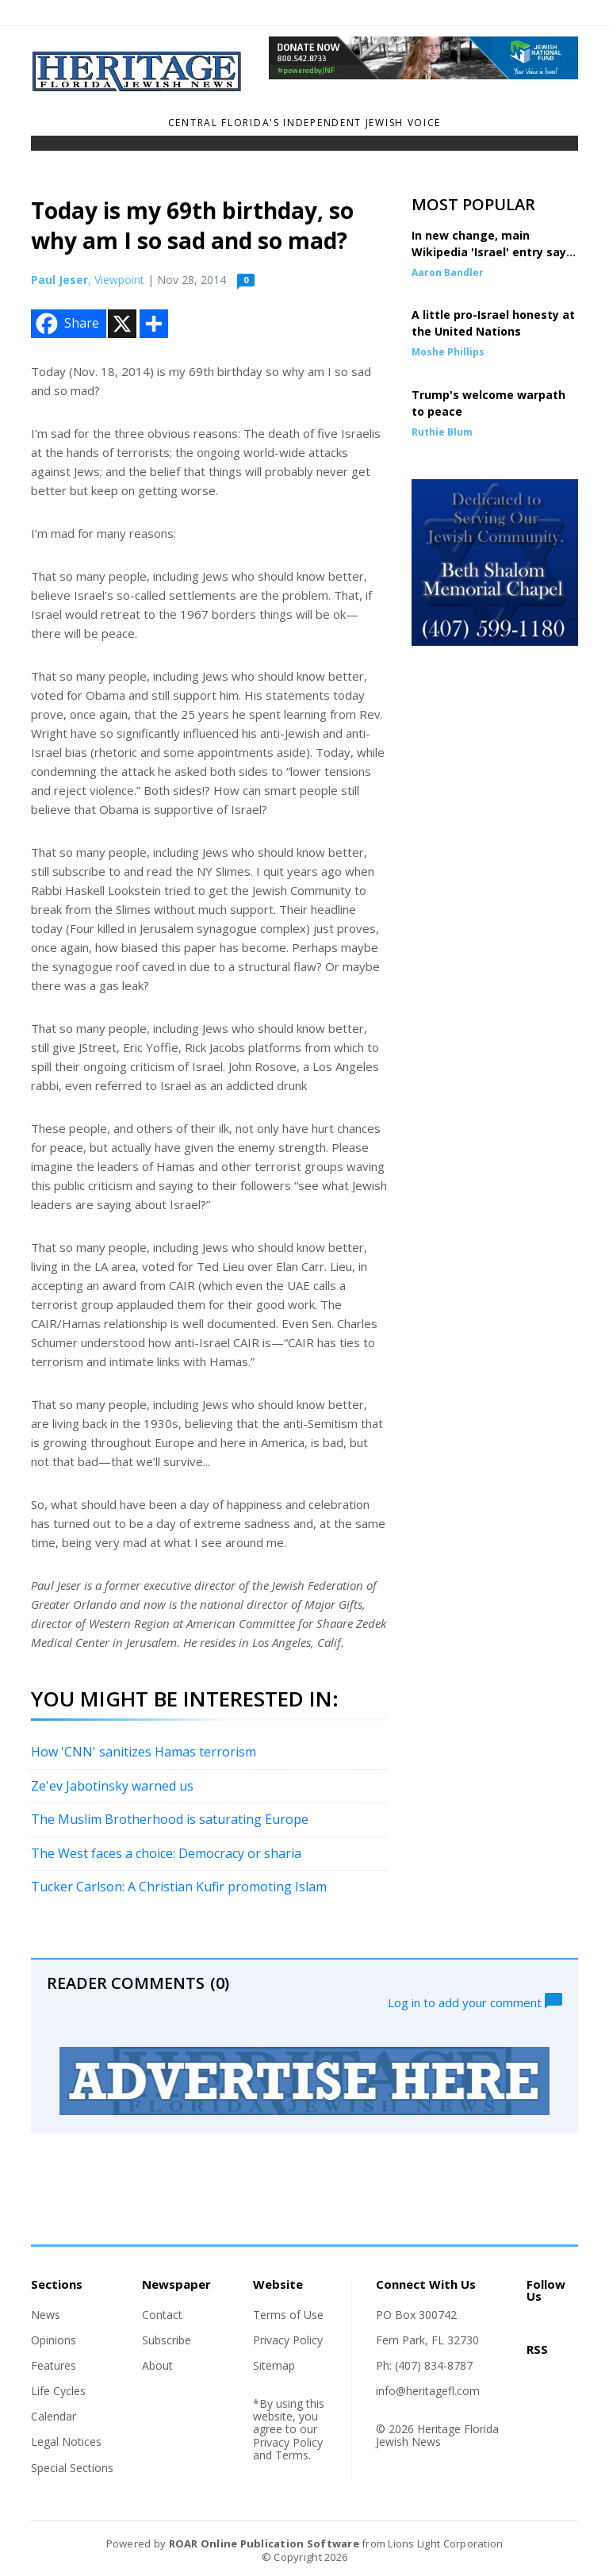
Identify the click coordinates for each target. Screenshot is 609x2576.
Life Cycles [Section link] (58, 2390)
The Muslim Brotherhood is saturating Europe (169, 1819)
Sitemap (274, 2365)
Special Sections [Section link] (72, 2467)
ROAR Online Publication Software (264, 2543)
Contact (162, 2314)
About (157, 2365)
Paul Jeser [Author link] (59, 279)
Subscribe (166, 2340)
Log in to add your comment (475, 2001)
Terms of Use (288, 2314)
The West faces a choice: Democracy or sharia (166, 1853)
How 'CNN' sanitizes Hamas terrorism (143, 1751)
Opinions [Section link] (53, 2340)
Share (66, 323)
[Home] (138, 87)
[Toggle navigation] (41, 147)
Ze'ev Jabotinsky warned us (112, 1786)
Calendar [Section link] (53, 2416)
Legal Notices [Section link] (66, 2441)
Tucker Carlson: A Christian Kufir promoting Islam (179, 1886)
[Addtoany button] (154, 323)
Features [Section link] (53, 2365)
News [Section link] (45, 2314)
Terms (291, 2455)
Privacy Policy (288, 2340)
